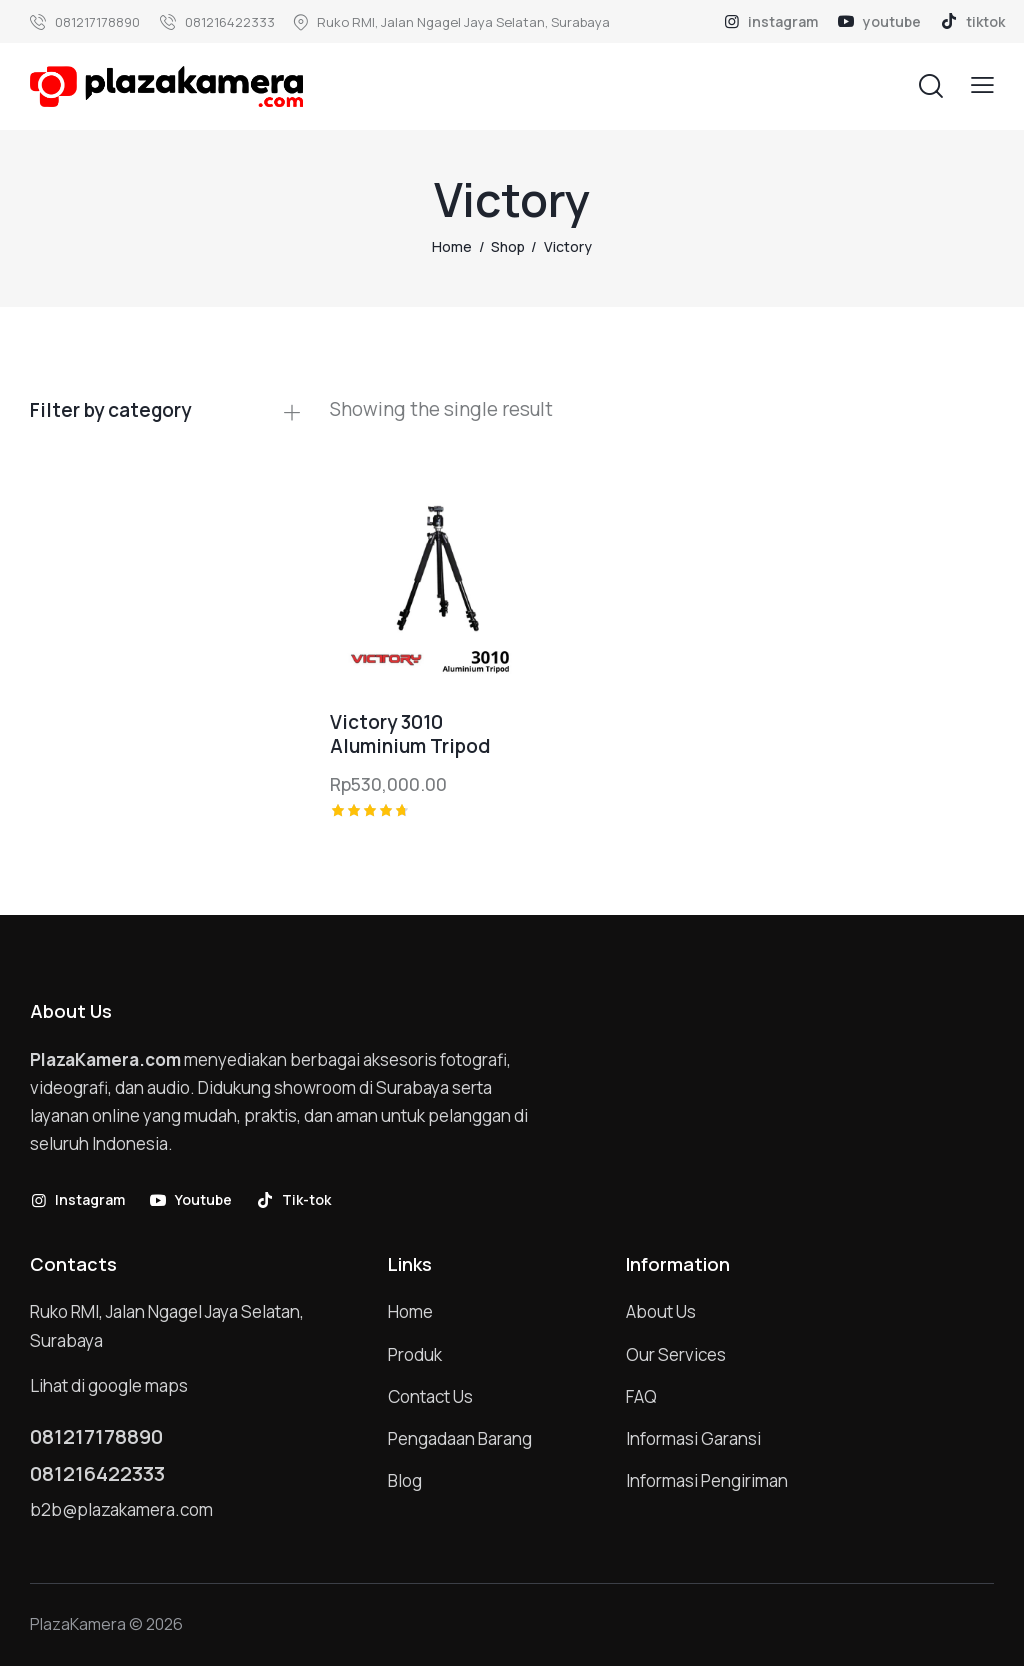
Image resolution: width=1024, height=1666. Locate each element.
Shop (508, 246)
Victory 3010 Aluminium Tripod (410, 734)
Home (452, 246)
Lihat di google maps (109, 1385)
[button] (982, 85)
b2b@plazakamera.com (121, 1509)
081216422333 (97, 1474)
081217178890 (96, 1437)
